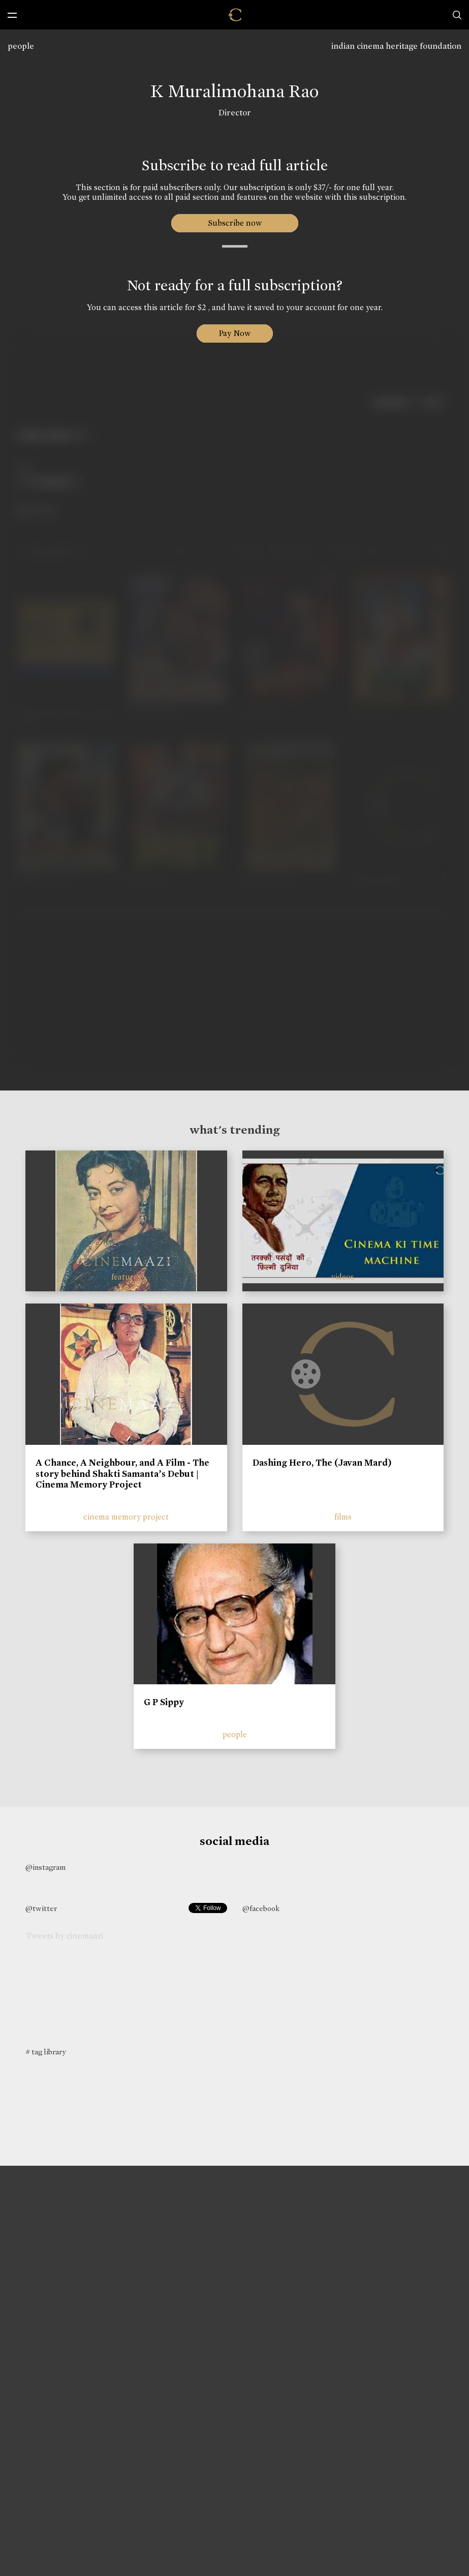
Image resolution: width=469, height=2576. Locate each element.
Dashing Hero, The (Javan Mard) (322, 1462)
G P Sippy (164, 1702)
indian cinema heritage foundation (396, 46)
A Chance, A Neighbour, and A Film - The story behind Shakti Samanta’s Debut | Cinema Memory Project (122, 1473)
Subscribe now (234, 223)
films (343, 1517)
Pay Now (234, 333)
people (21, 46)
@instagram (45, 1867)
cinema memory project (126, 1517)
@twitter (41, 1908)
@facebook (260, 1908)
